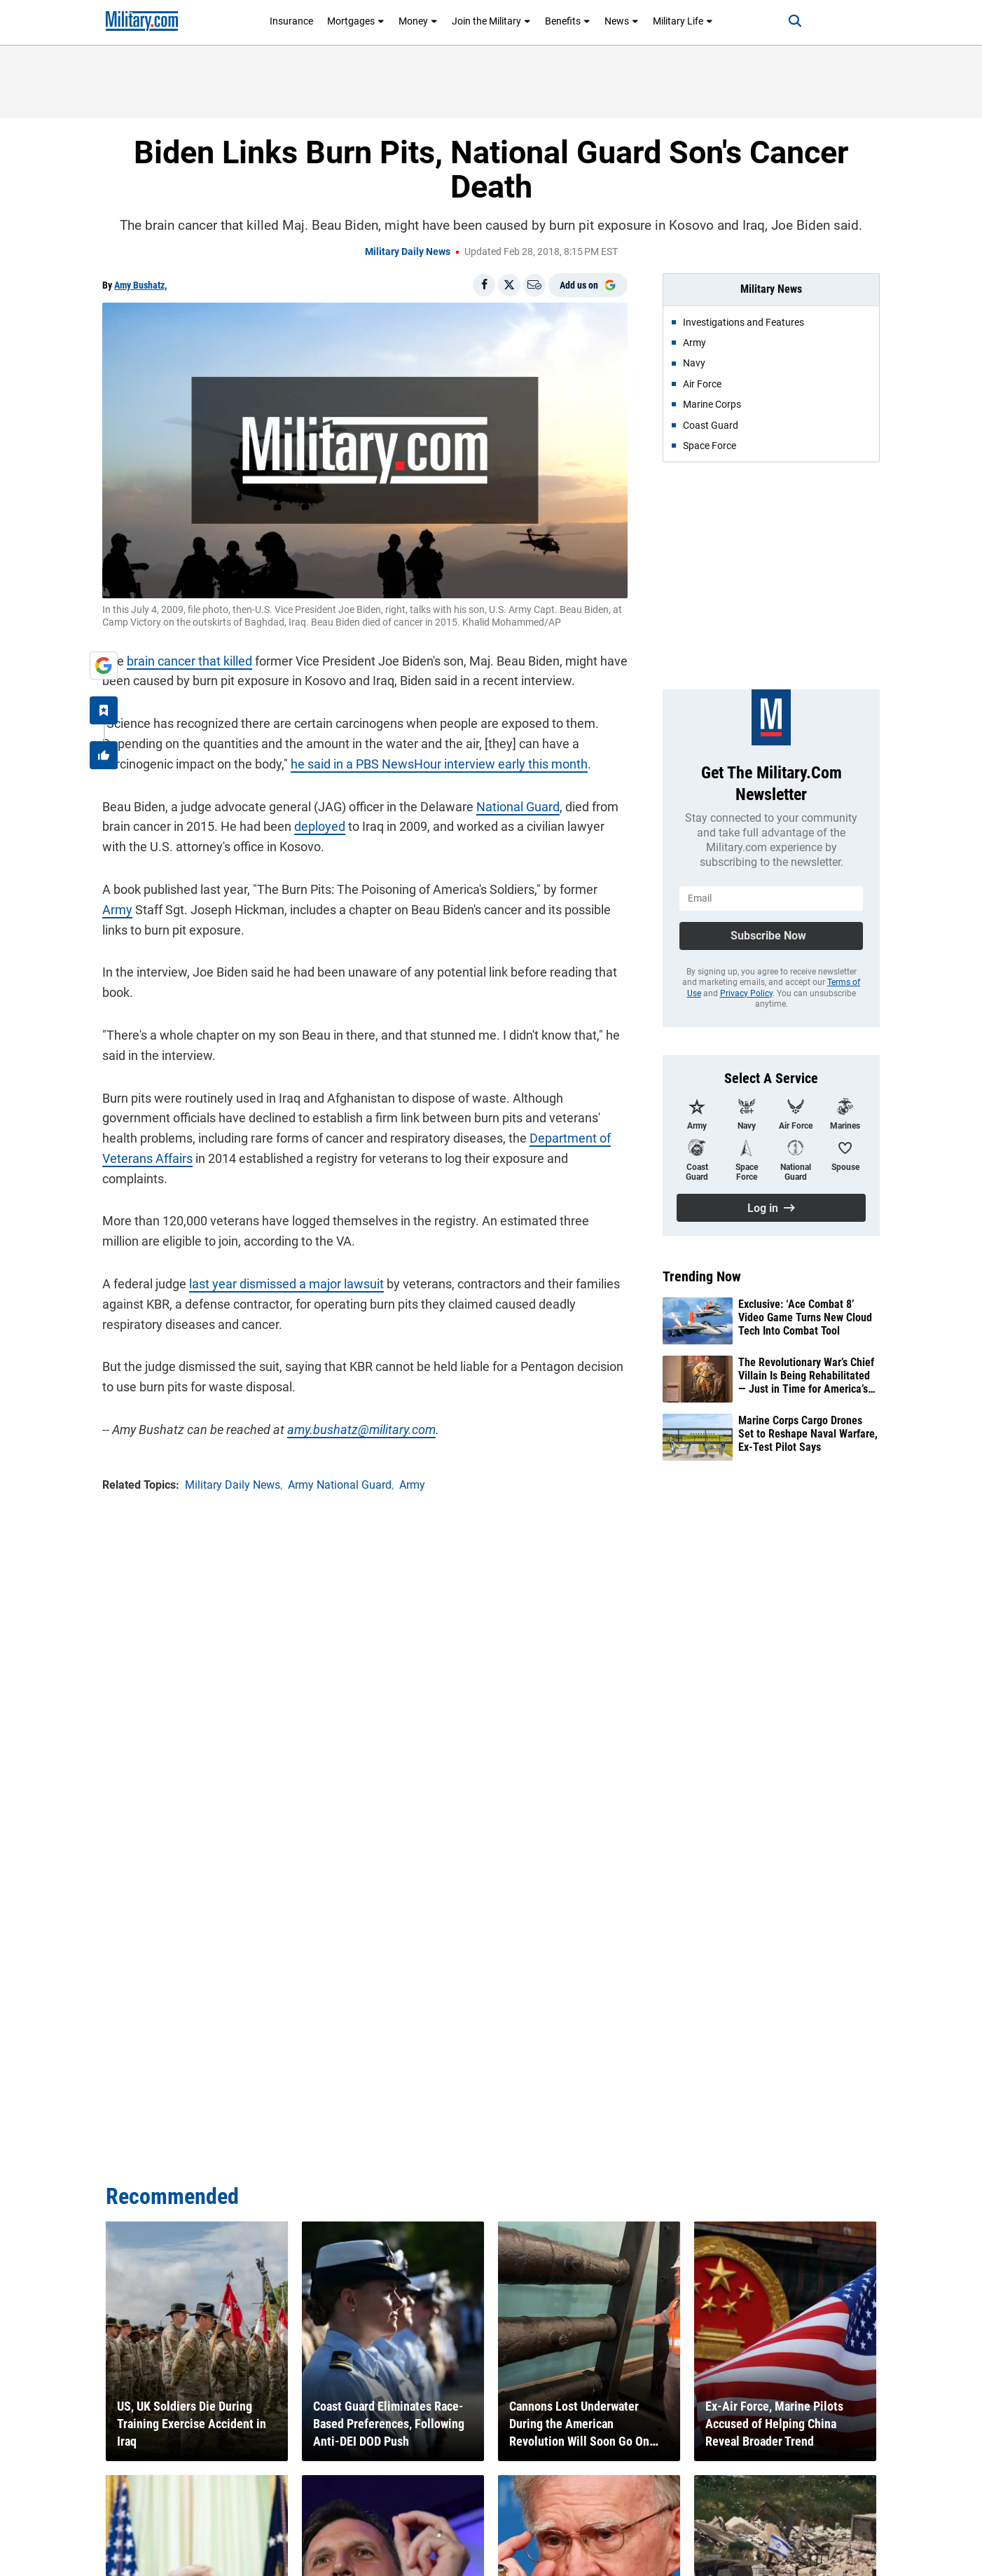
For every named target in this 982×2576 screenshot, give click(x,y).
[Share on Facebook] (484, 285)
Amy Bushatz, (140, 285)
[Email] (534, 285)
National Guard (518, 806)
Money (418, 21)
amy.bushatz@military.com (361, 1429)
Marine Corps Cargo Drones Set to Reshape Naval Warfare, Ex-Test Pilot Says (808, 1434)
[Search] (795, 21)
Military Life (683, 21)
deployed (319, 826)
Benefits (567, 21)
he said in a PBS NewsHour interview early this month (439, 764)
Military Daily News (407, 251)
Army (117, 909)
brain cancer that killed (189, 661)
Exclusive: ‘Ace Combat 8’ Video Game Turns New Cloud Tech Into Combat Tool (805, 1317)
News (621, 21)
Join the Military (491, 21)
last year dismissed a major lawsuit (286, 1283)
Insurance (291, 21)
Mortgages (356, 21)
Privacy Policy (746, 993)
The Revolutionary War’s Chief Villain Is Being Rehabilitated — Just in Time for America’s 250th (806, 1376)
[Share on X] (509, 285)
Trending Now (702, 1276)
